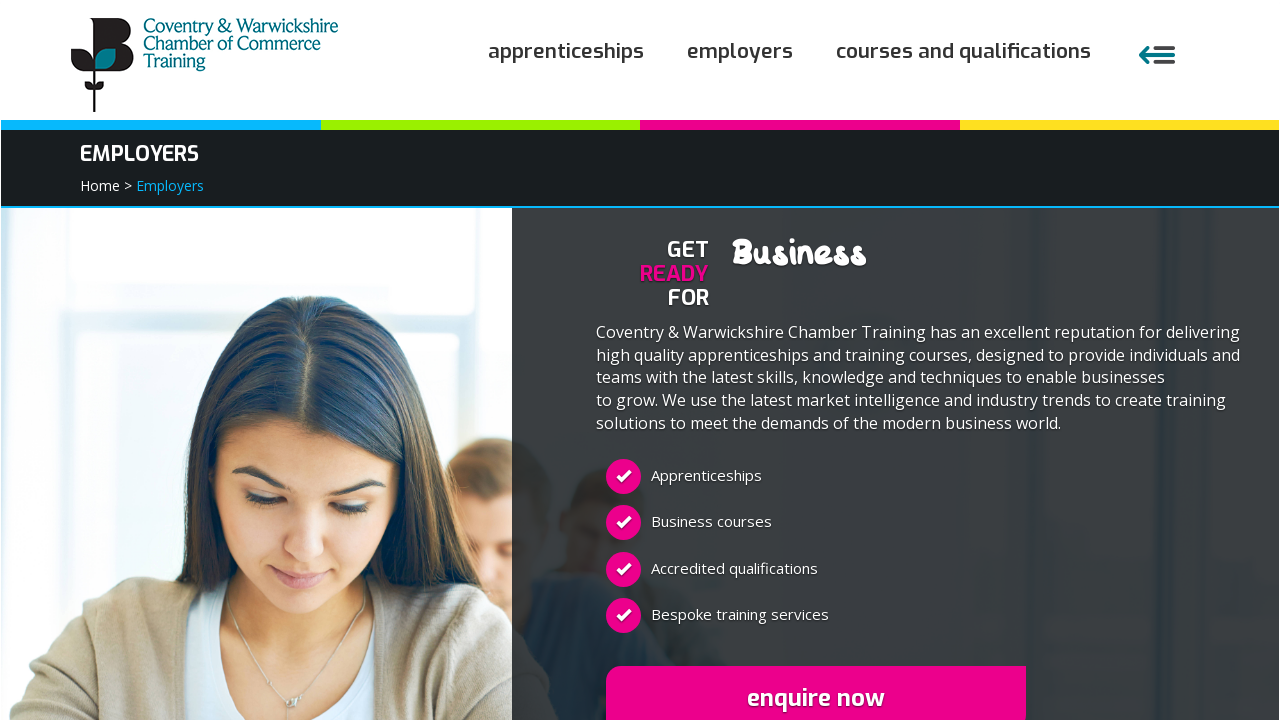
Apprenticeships (566, 51)
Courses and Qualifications (963, 51)
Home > (106, 185)
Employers (740, 51)
